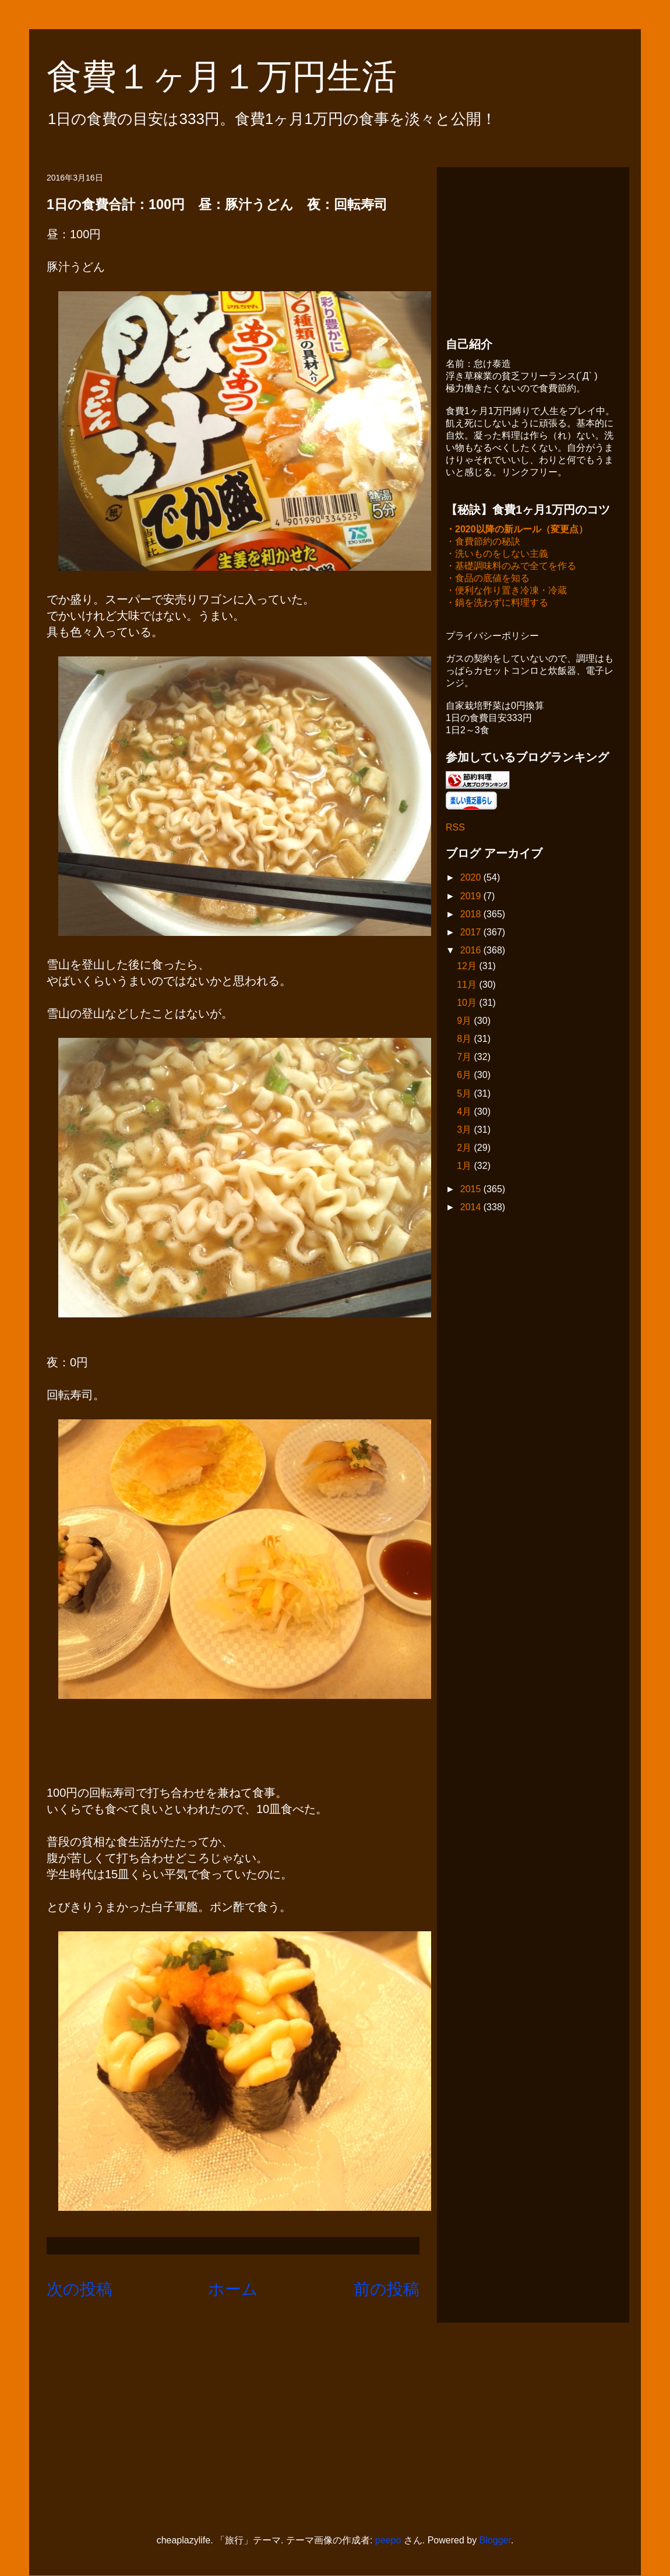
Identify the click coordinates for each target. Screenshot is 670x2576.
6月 (465, 1076)
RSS (455, 828)
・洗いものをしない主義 (497, 555)
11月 (468, 986)
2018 (472, 915)
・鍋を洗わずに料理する (497, 604)
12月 (468, 967)
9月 (465, 1022)
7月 (465, 1058)
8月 (465, 1040)
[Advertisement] (533, 248)
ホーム (233, 2289)
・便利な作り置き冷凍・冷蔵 (506, 591)
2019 (472, 897)
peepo (388, 2540)
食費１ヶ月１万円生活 (239, 76)
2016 (472, 951)
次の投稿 (79, 2289)
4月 (465, 1113)
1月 (465, 1167)
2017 (472, 933)
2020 (472, 879)
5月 (465, 1095)
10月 (468, 1004)
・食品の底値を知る (488, 579)
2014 (472, 1208)
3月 (465, 1131)
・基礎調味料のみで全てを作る (511, 567)
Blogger (495, 2540)
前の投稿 (386, 2289)
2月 (465, 1149)
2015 (472, 1190)
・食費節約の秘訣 (483, 542)
